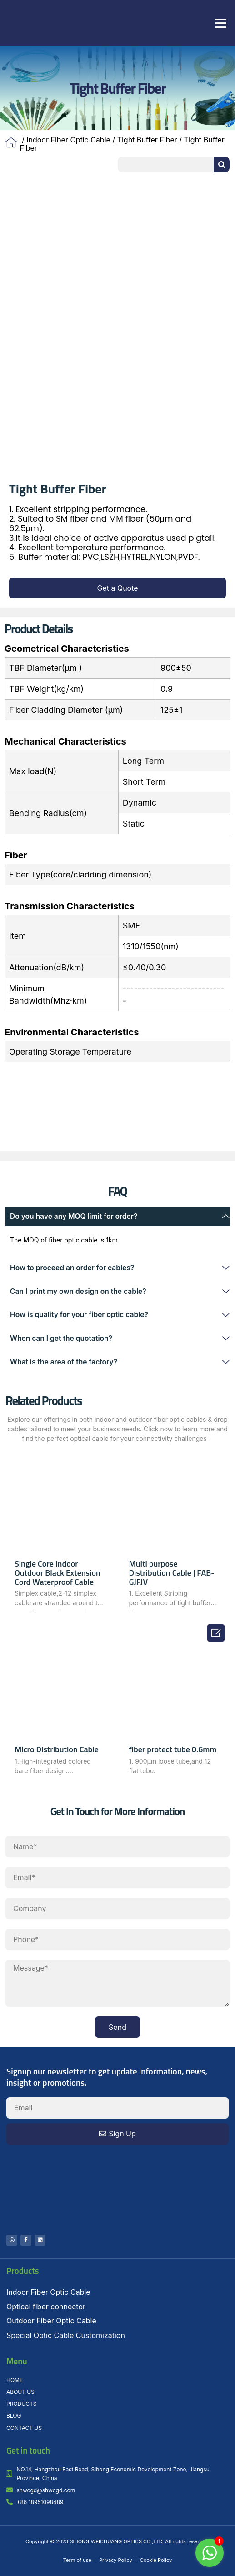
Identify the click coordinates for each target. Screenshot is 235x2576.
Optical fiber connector (45, 2306)
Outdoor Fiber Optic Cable (51, 2320)
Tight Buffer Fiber (147, 139)
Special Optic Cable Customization (65, 2335)
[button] (221, 23)
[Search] (222, 164)
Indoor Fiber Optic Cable (68, 139)
